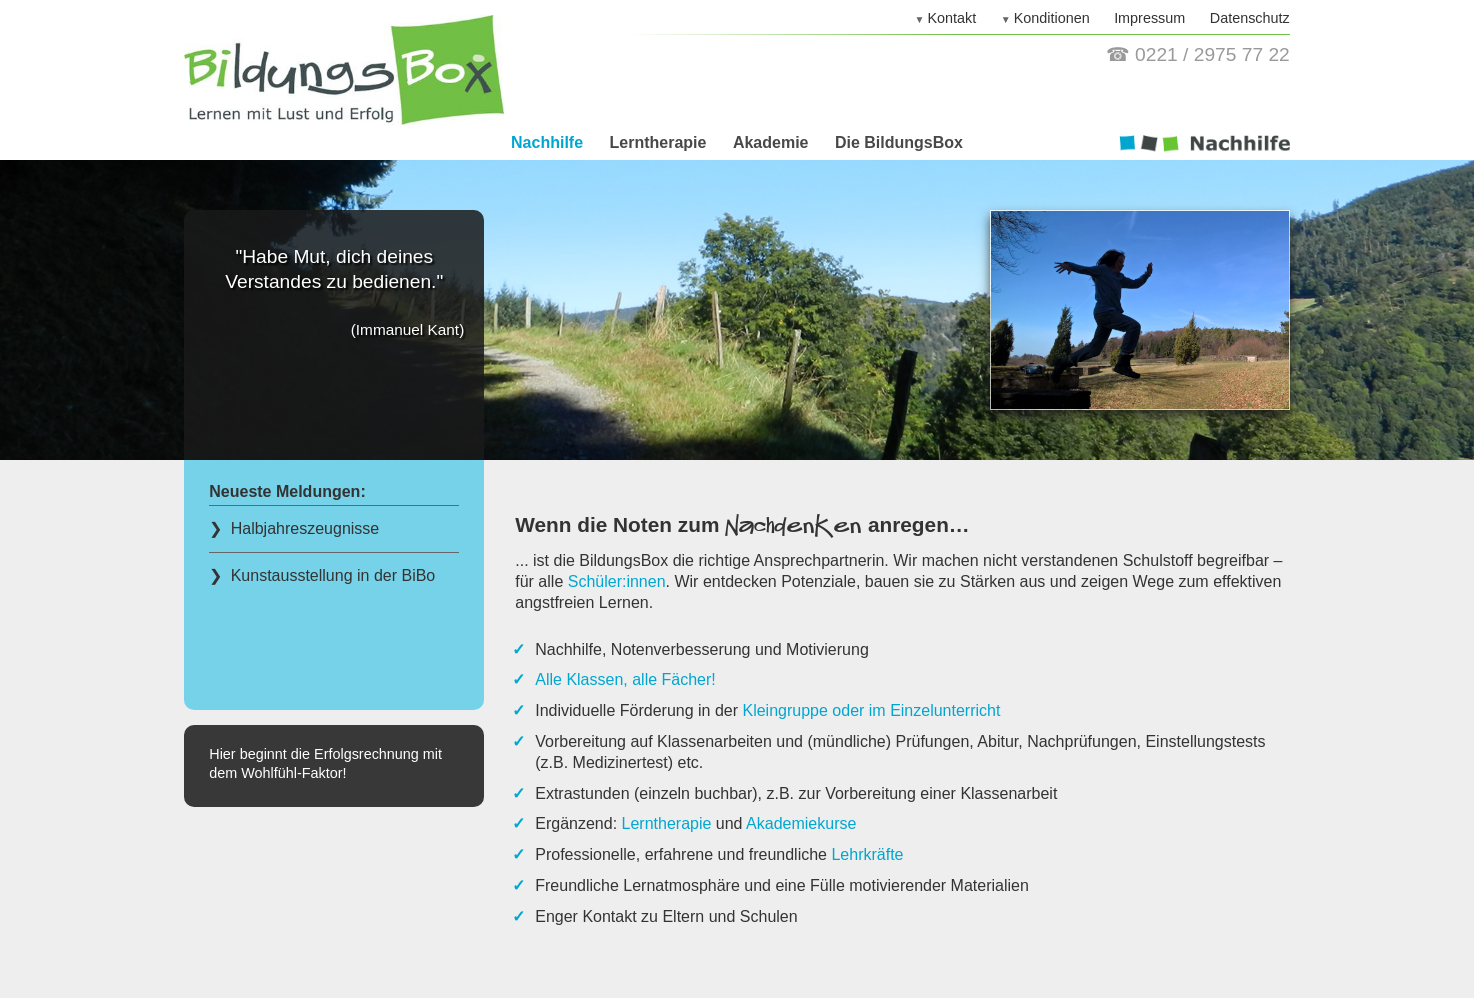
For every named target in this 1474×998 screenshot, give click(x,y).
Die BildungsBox (899, 142)
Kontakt (951, 18)
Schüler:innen (617, 581)
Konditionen (1052, 18)
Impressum (1149, 18)
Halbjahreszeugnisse (302, 528)
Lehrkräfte (867, 854)
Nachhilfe (547, 142)
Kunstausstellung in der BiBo (330, 575)
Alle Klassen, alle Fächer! (625, 679)
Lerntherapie (658, 142)
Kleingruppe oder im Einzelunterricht (871, 710)
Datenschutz (1250, 18)
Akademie (771, 142)
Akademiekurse (801, 823)
